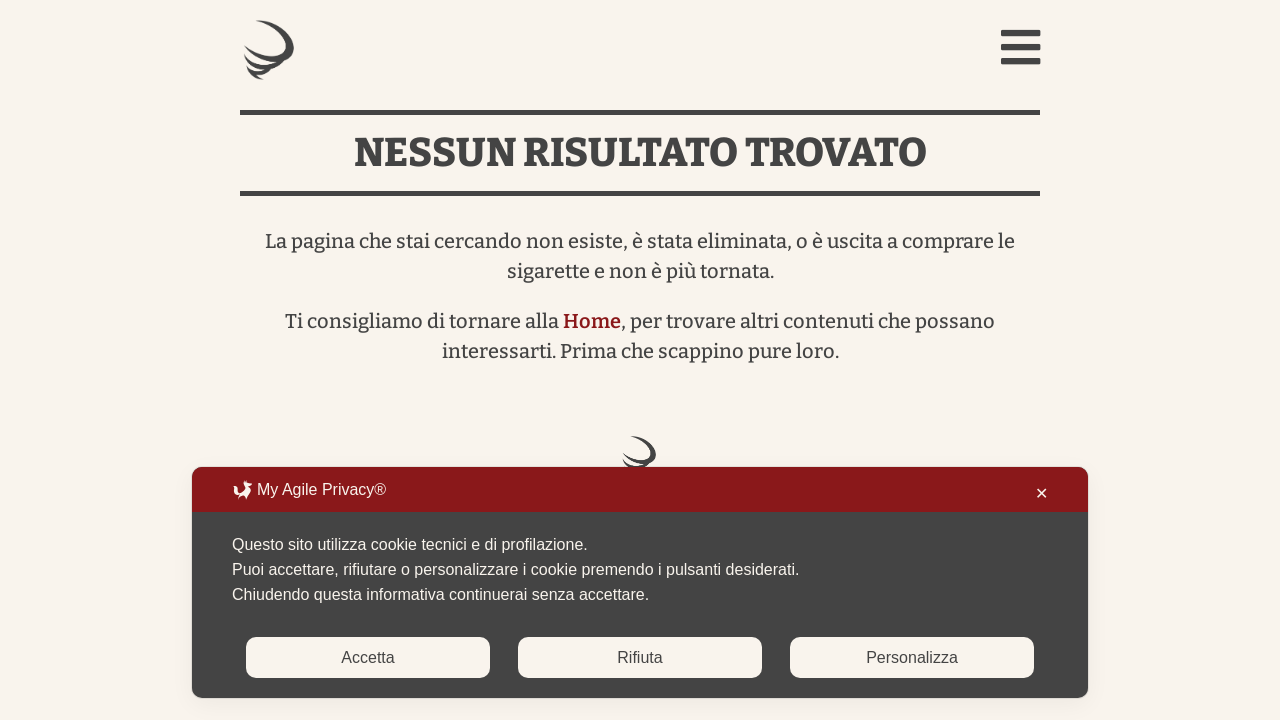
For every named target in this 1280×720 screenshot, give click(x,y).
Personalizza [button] (912, 657)
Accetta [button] (367, 657)
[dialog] (640, 582)
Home (592, 321)
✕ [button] (1041, 493)
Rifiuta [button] (639, 657)
